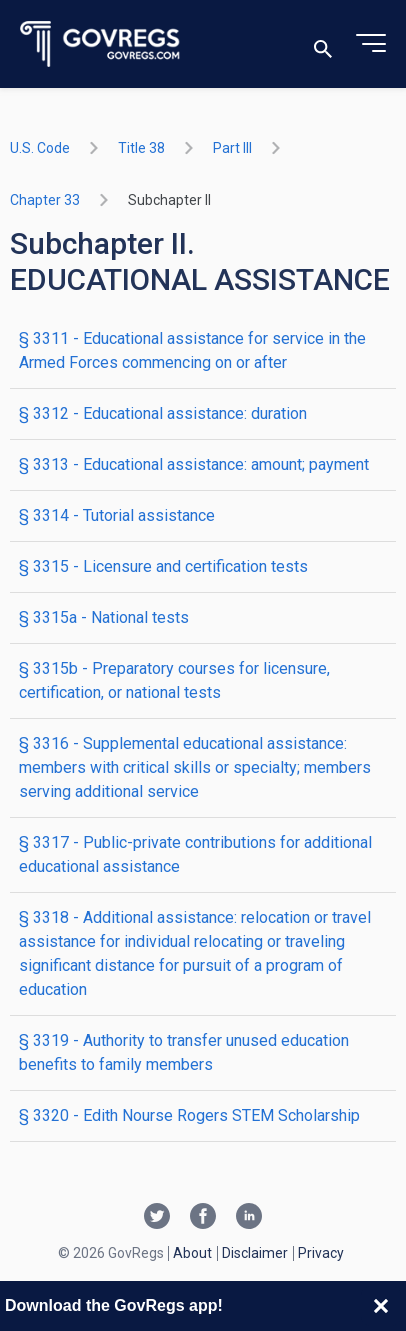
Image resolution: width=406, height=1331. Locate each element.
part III (232, 148)
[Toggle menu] (371, 44)
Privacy (321, 1253)
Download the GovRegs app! (114, 1305)
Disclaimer (255, 1253)
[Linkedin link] (249, 1218)
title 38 (141, 148)
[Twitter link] (157, 1218)
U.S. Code (40, 148)
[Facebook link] (203, 1218)
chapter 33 (45, 200)
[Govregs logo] (100, 44)
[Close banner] (381, 1306)
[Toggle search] (323, 44)
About (192, 1253)
